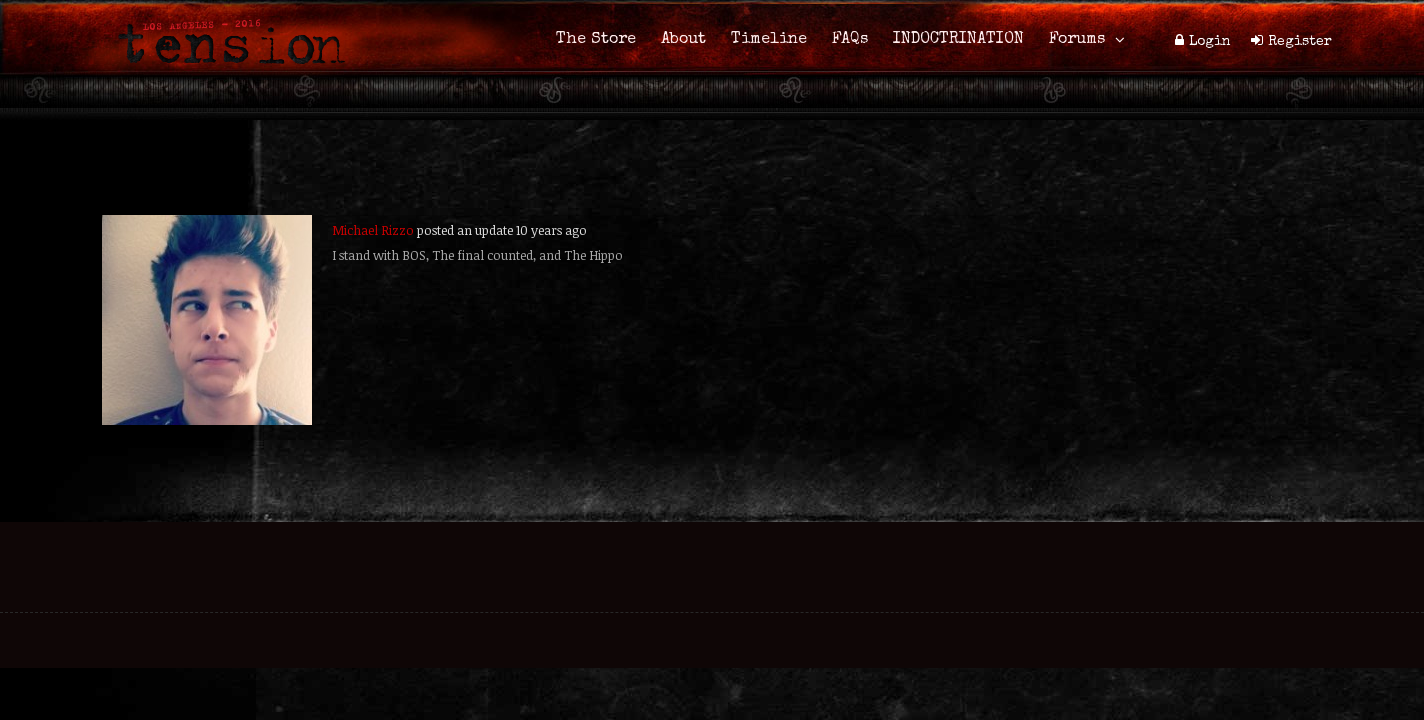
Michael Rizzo (373, 230)
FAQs (850, 40)
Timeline (769, 40)
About (683, 40)
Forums (1077, 40)
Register (1300, 42)
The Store (596, 40)
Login (1210, 42)
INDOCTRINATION (958, 40)
